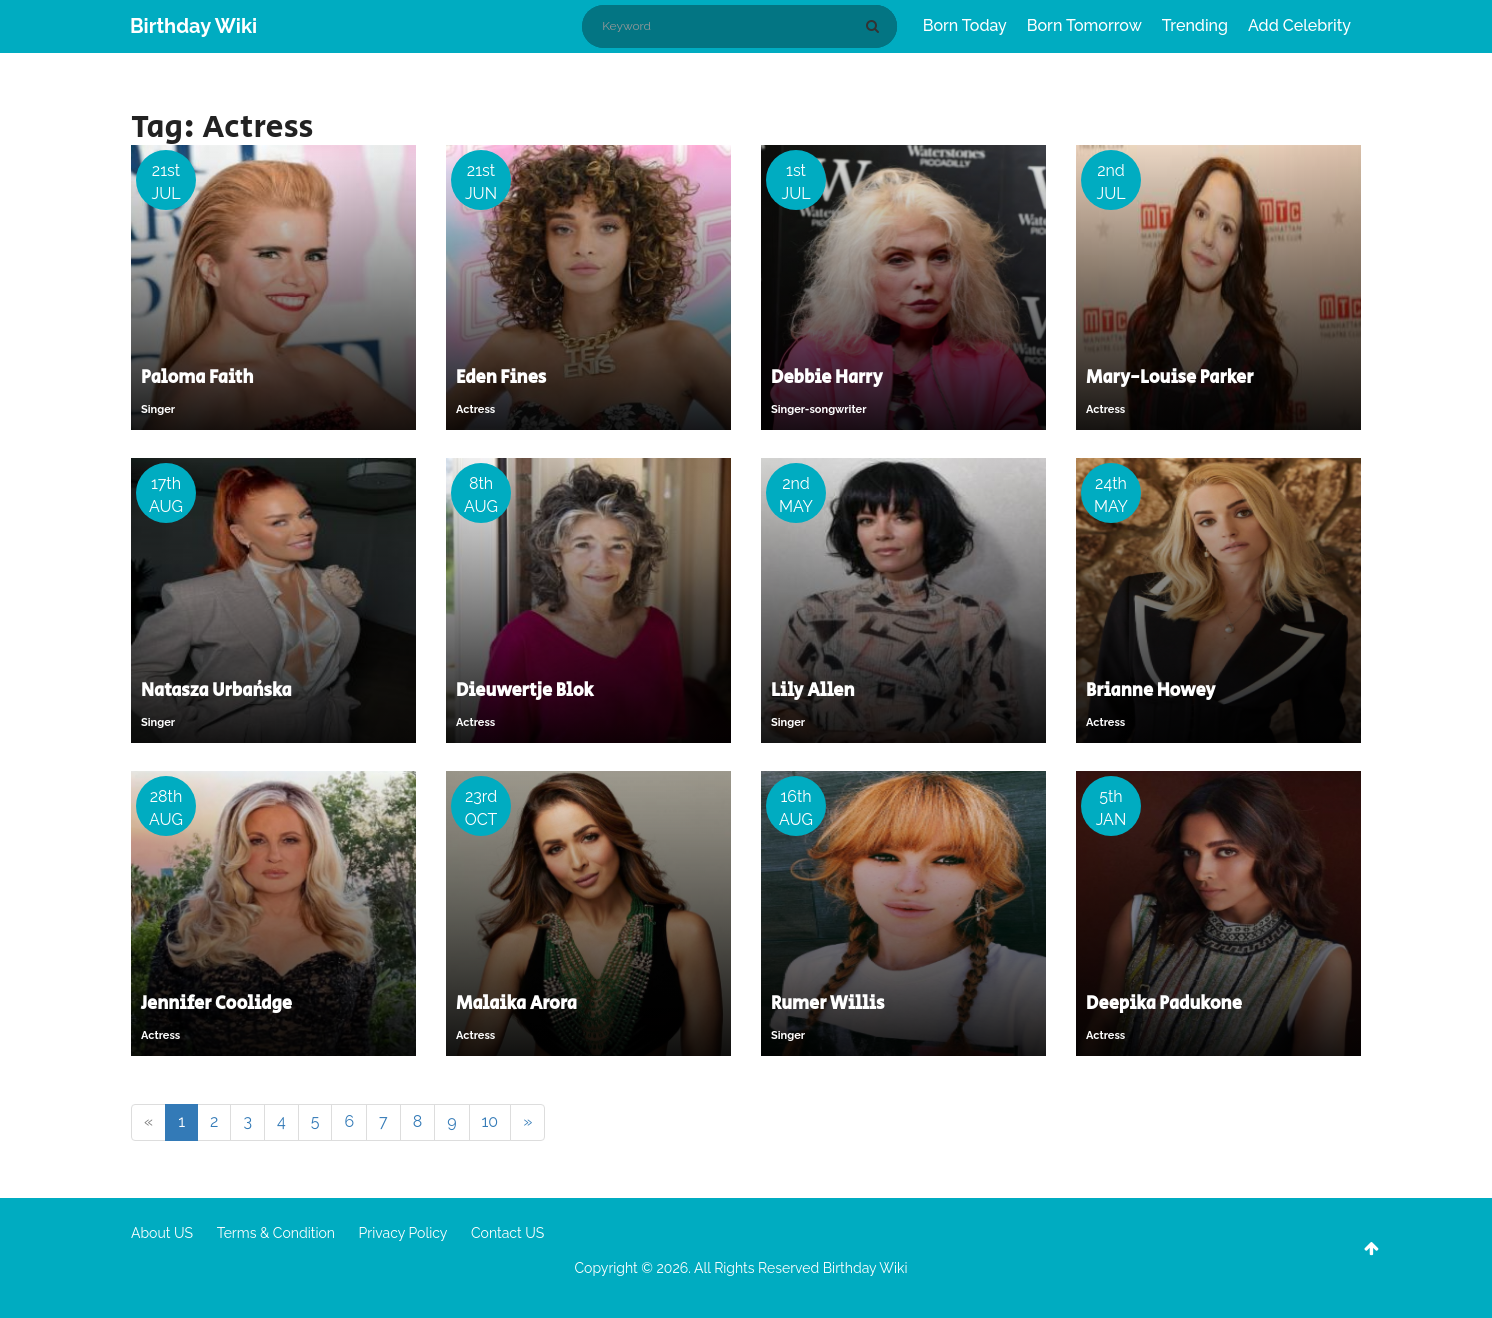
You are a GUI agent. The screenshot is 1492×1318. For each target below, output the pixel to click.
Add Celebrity (1299, 25)
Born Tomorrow (1084, 25)
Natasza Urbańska (216, 691)
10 (490, 1121)
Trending (1195, 25)
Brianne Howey (1150, 691)
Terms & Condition (276, 1233)
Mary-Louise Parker (1169, 378)
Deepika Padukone (1164, 1004)
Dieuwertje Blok (524, 691)
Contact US (507, 1233)
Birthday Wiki (193, 26)
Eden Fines (501, 378)
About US (162, 1233)
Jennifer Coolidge (216, 1004)
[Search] (876, 26)
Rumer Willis (827, 1004)
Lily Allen (813, 691)
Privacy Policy (403, 1233)
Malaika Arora (516, 1004)
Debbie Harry (826, 378)
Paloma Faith (197, 378)
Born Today (965, 25)
